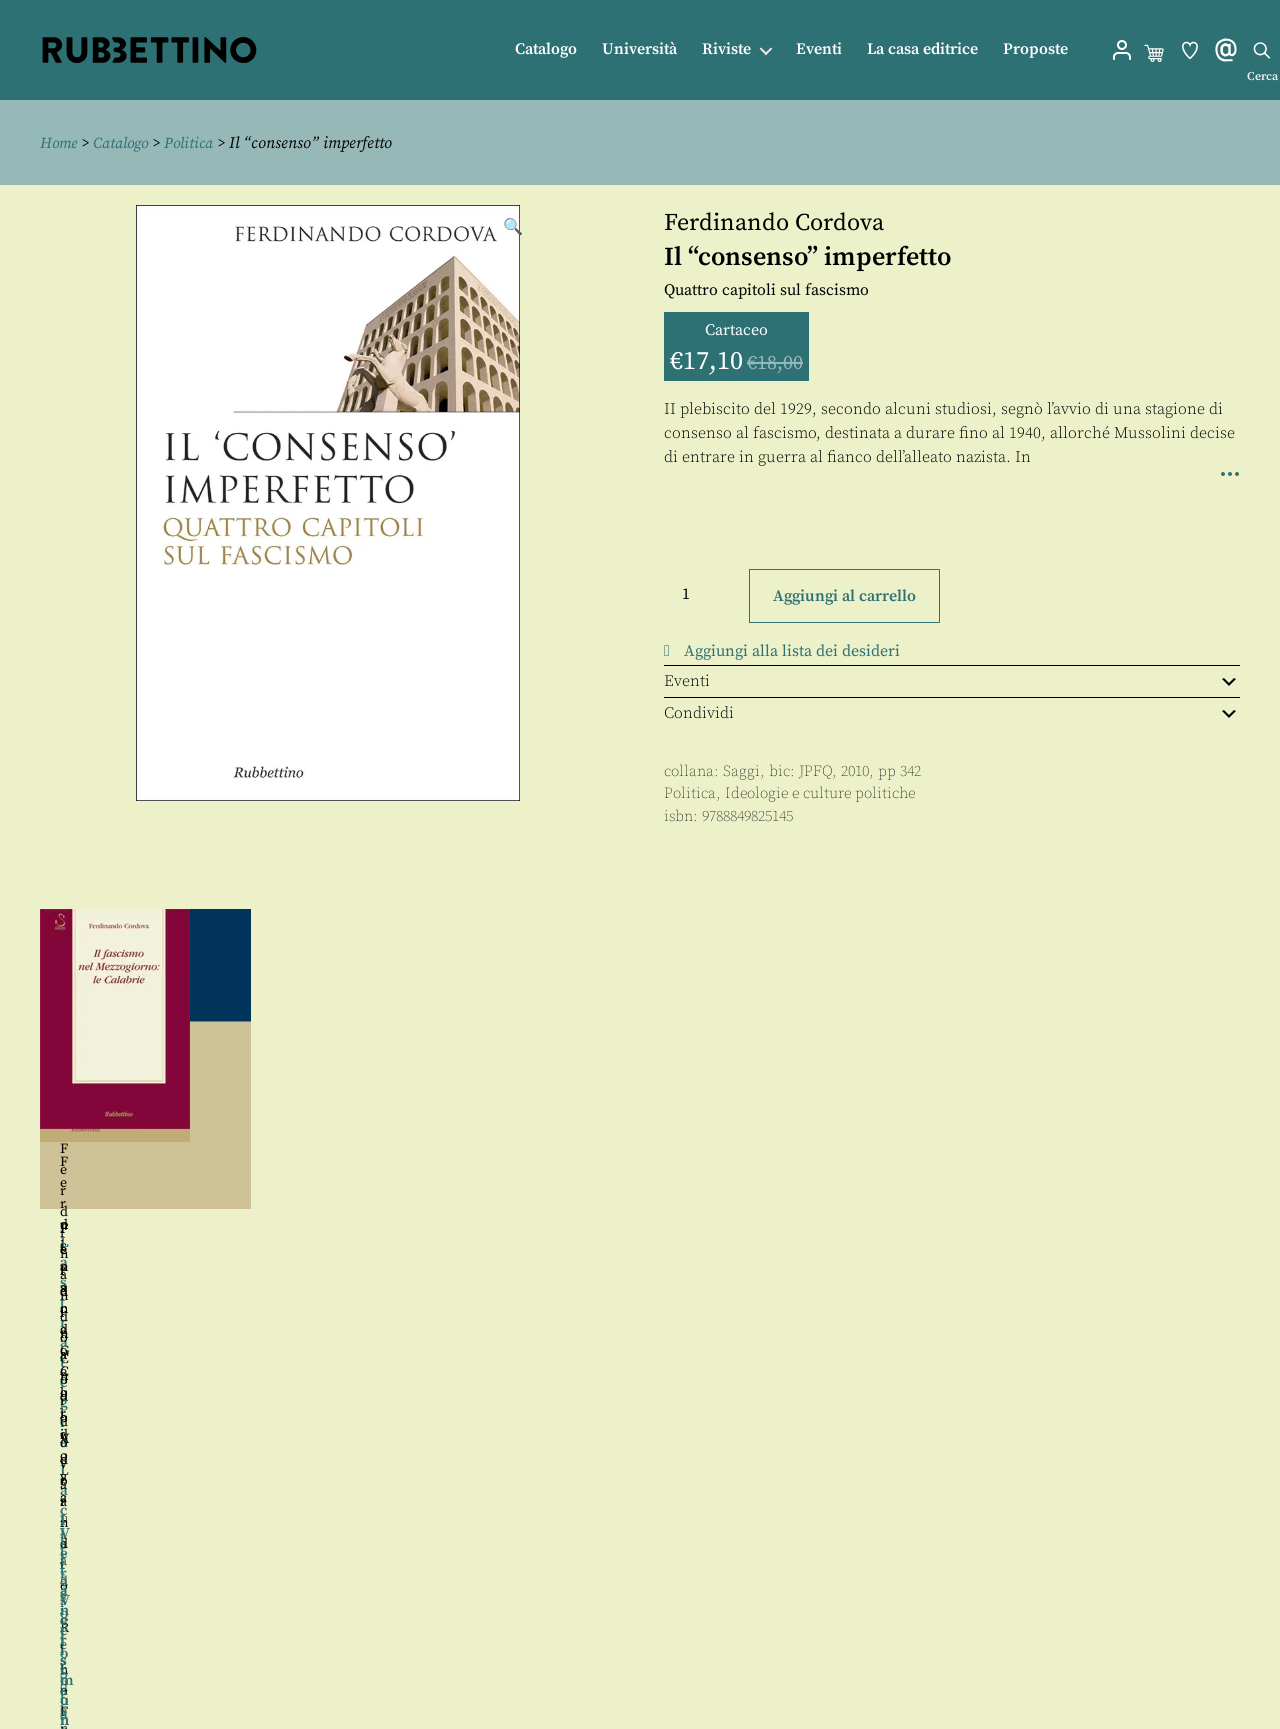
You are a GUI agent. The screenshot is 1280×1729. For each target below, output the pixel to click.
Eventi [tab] (952, 680)
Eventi (819, 49)
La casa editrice (922, 49)
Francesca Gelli (790, 1162)
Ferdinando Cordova (774, 223)
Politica (195, 143)
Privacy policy (681, 1664)
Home (60, 143)
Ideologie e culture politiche (820, 793)
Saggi (741, 770)
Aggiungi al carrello (844, 595)
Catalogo (546, 49)
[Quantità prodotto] (704, 594)
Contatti (658, 1619)
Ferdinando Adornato (141, 1229)
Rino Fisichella (260, 1229)
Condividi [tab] (952, 713)
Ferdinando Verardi (490, 1229)
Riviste (726, 49)
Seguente (1261, 1136)
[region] (640, 1136)
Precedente (19, 1136)
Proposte (1035, 49)
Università (639, 49)
